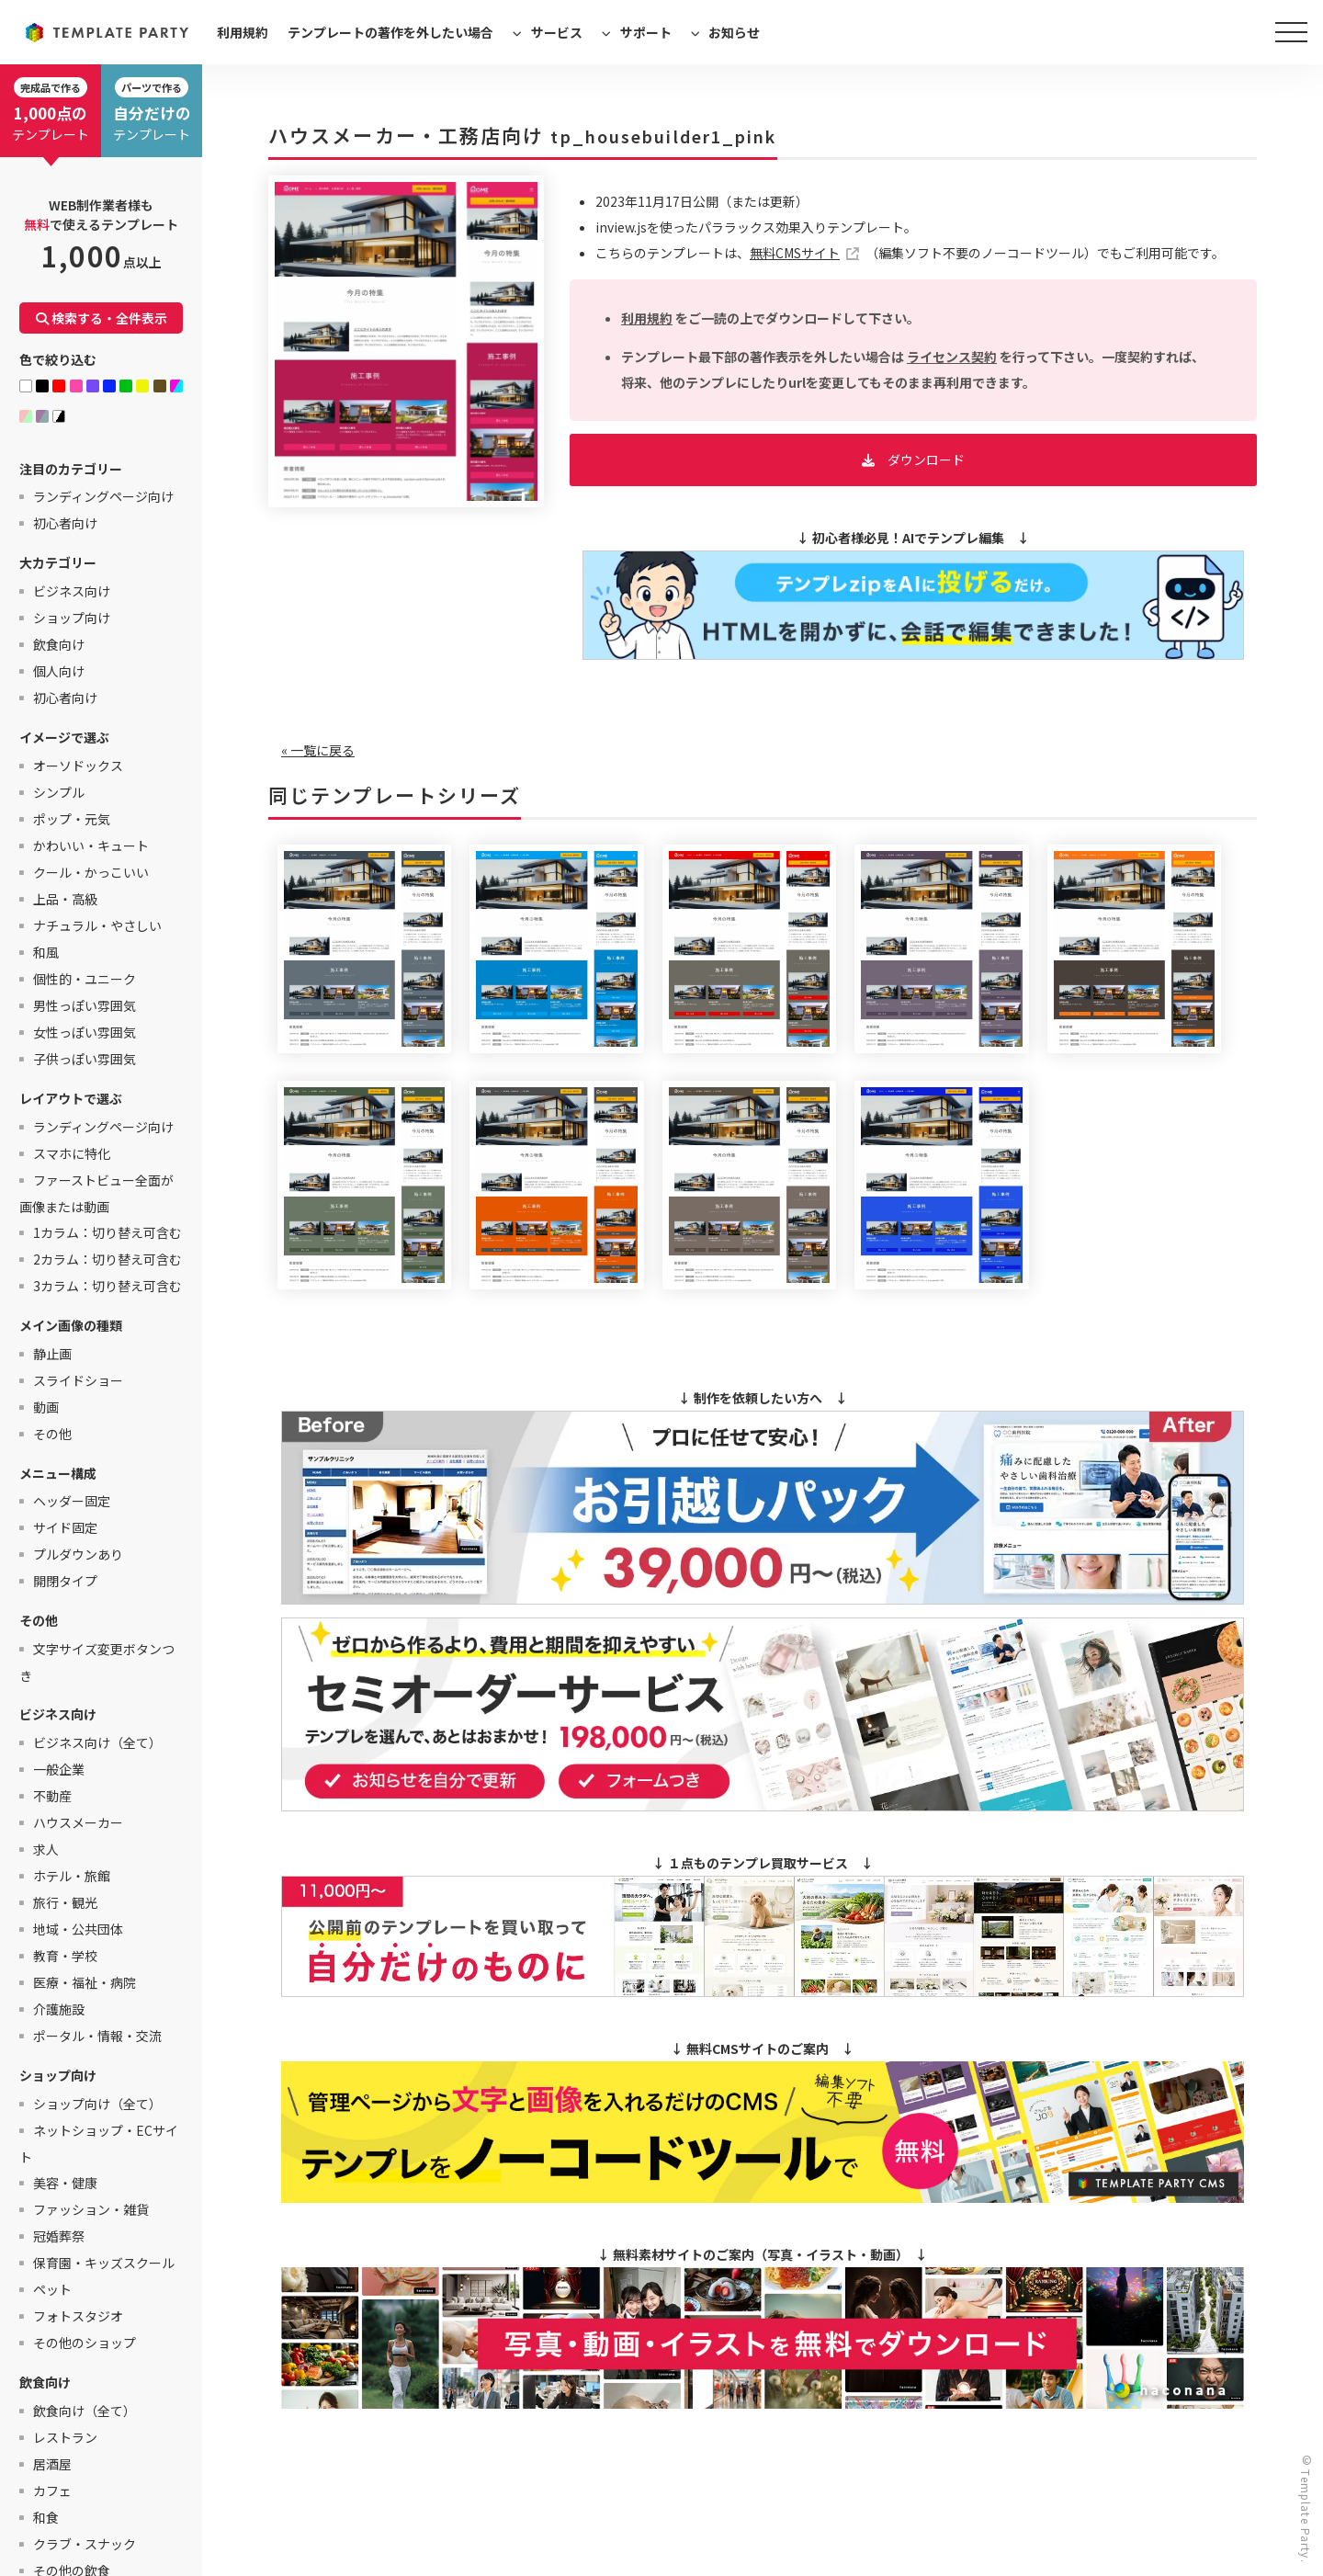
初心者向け (65, 523)
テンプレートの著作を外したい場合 (390, 32)
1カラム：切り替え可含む (107, 1232)
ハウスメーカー (78, 1822)
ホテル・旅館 (71, 1876)
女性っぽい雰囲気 (84, 1032)
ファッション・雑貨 (91, 2209)
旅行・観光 (65, 1902)
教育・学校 (65, 1955)
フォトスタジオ (78, 2316)
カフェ (52, 2490)
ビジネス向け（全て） (97, 1742)
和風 (46, 952)
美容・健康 (65, 2182)
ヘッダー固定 (71, 1501)
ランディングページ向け (103, 496)
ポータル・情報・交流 (97, 2035)
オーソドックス (78, 765)
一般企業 (59, 1769)
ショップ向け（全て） (97, 2103)
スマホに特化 (71, 1153)
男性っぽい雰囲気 (84, 1005)
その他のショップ (84, 2342)
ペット (52, 2289)
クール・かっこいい (91, 872)
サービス (556, 32)
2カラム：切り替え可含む (107, 1259)
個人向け (59, 671)
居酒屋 (52, 2464)
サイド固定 (65, 1527)
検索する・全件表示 (101, 318)
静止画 (52, 1354)
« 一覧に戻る (318, 750)
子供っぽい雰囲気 (84, 1059)
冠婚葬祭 (59, 2236)
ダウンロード (926, 459)
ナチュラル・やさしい (97, 925)
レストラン (65, 2437)
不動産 (52, 1796)
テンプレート (50, 110)
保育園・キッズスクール (104, 2262)
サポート (646, 32)
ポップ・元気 (71, 819)
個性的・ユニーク (84, 979)
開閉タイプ (65, 1581)
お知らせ (734, 32)
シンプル (59, 792)
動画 (46, 1407)
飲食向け (59, 644)
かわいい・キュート (91, 845)
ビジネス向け (71, 591)
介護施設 (59, 2009)
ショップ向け (71, 617)
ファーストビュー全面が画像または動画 (96, 1193)
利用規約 (242, 32)
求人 (46, 1849)
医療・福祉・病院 (84, 1982)
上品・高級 (65, 899)
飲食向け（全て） (84, 2410)
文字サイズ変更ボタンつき (97, 1662)
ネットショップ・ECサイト (98, 2143)
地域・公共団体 (78, 1929)
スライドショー (78, 1380)
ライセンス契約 (952, 356)
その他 (52, 1433)
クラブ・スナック (84, 2544)
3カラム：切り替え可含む (107, 1286)
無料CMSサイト (795, 253)
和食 (46, 2517)
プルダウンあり (78, 1554)
